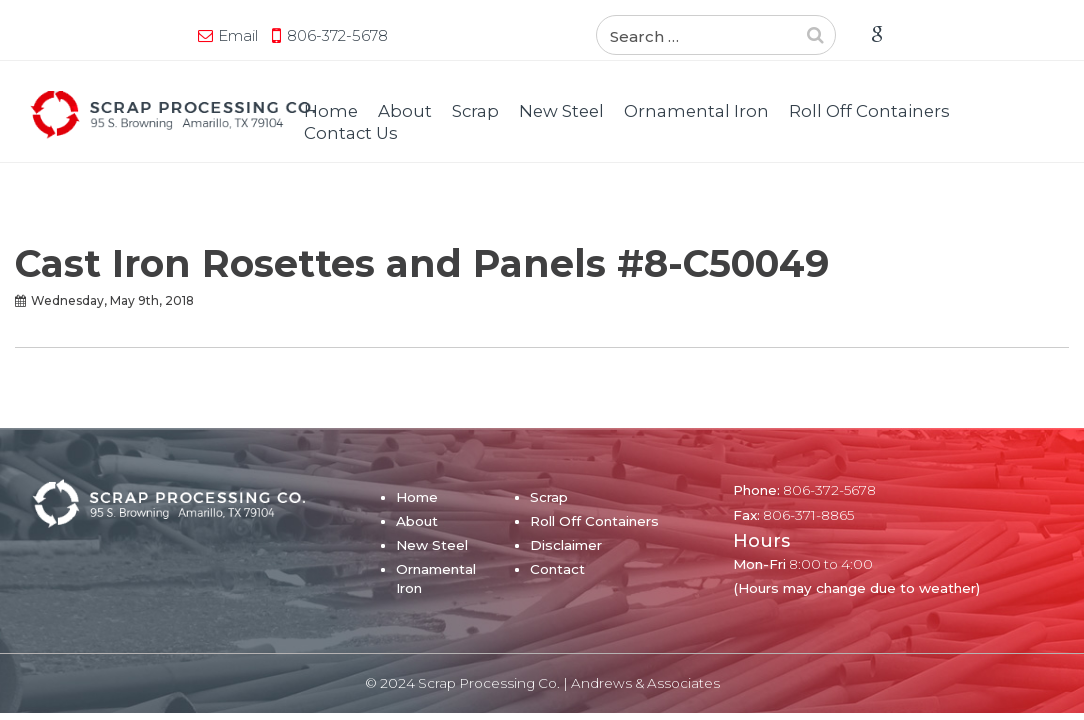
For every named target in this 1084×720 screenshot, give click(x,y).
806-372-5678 (184, 35)
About (405, 111)
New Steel (561, 111)
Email (85, 35)
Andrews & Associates (645, 683)
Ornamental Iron (696, 111)
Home (331, 111)
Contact (557, 569)
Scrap (475, 111)
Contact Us (351, 133)
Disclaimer (566, 545)
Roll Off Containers (869, 111)
